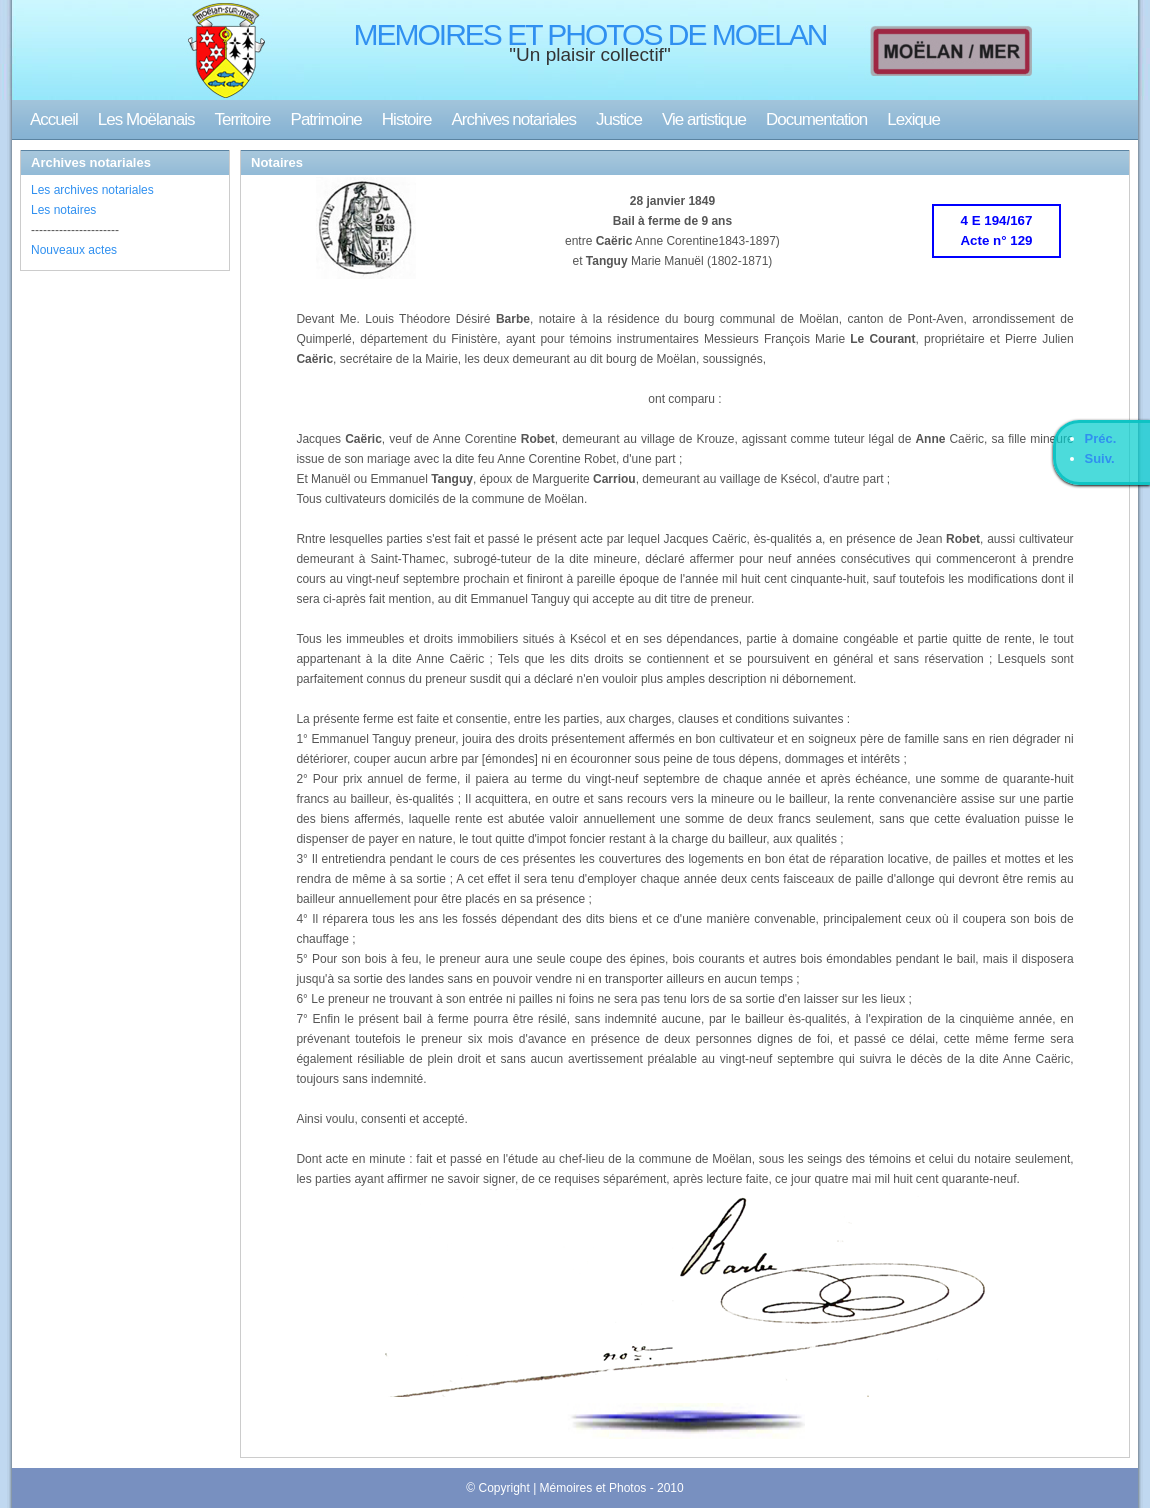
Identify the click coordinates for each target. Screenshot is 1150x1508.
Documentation (816, 119)
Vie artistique (704, 119)
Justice (619, 119)
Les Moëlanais (146, 119)
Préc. (1101, 438)
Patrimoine (326, 119)
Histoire (407, 119)
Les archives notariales (92, 190)
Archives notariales (513, 119)
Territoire (242, 119)
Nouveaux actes (74, 250)
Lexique (913, 119)
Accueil (54, 119)
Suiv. (1100, 458)
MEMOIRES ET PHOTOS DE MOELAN (590, 34)
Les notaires (63, 210)
